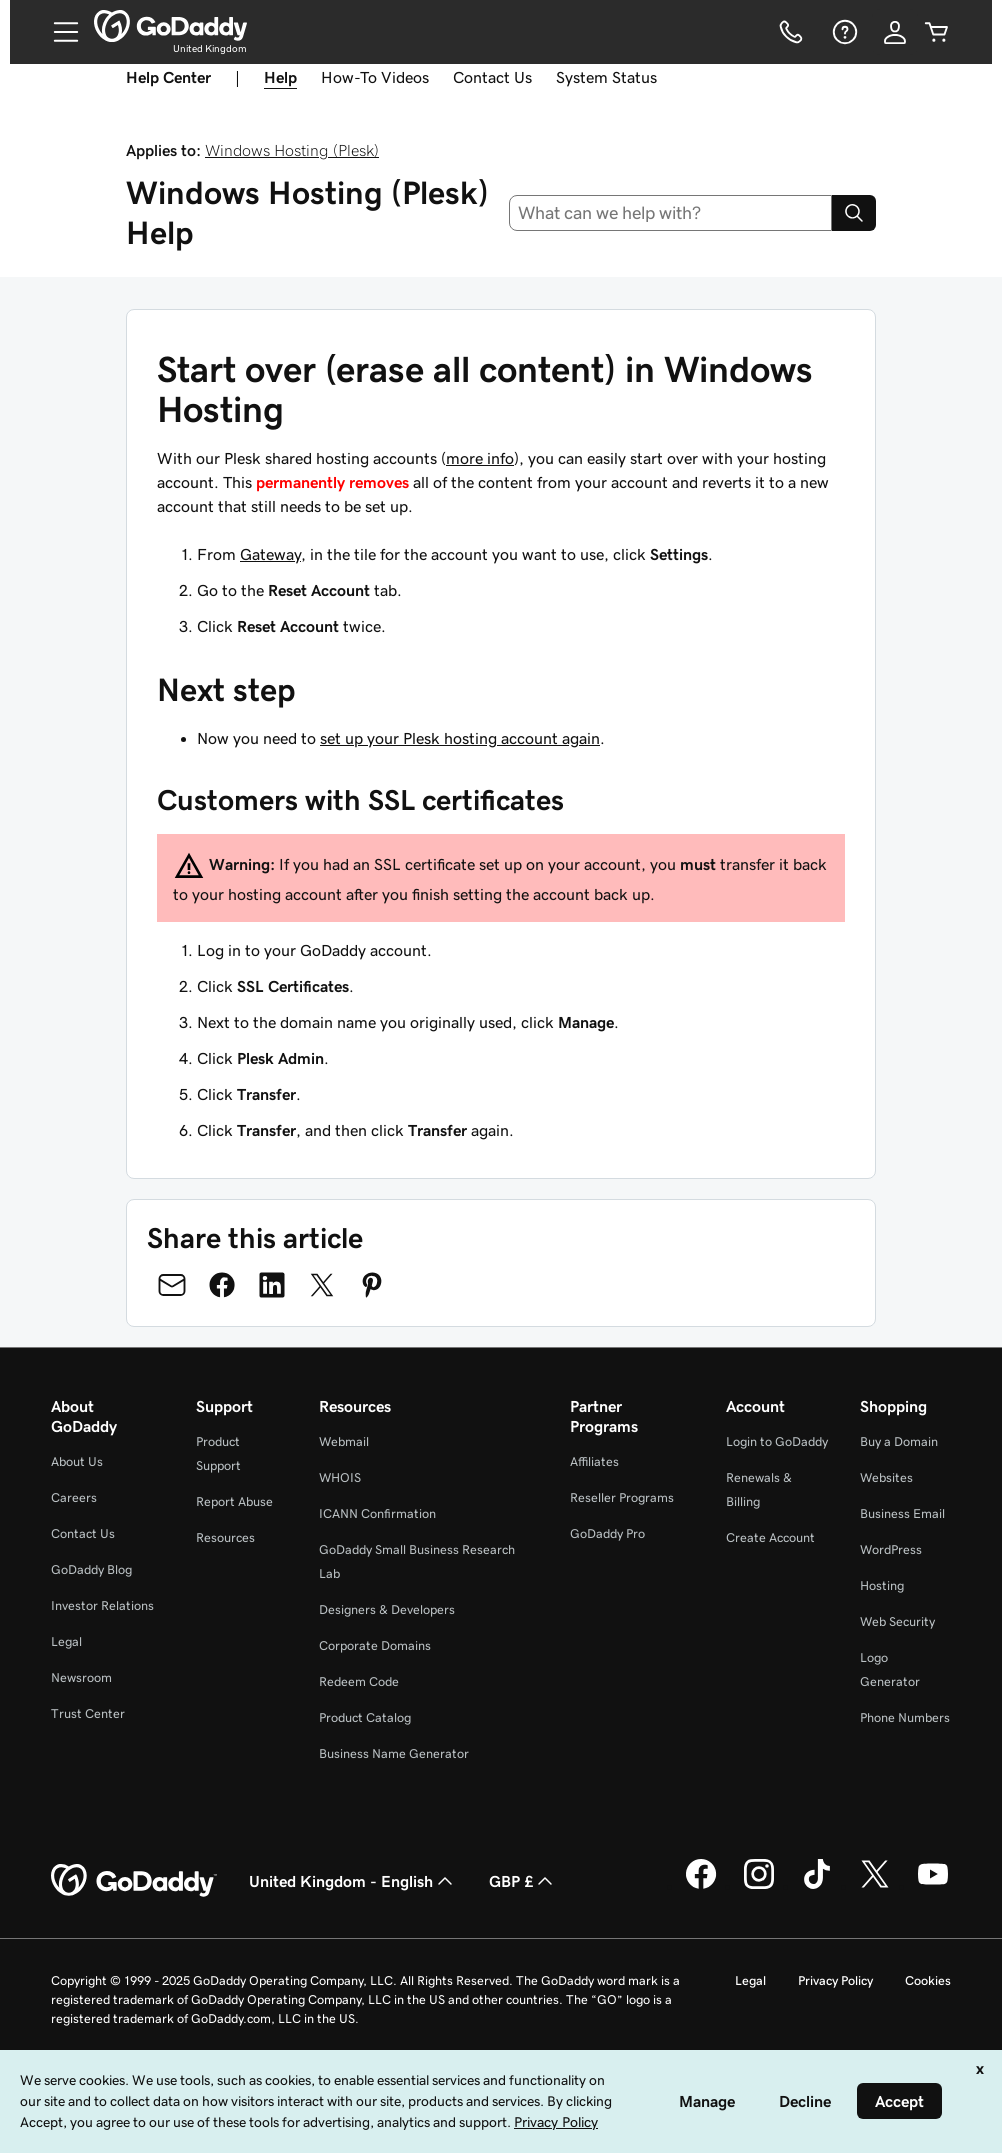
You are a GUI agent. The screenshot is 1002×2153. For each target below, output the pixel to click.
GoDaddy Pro (607, 1533)
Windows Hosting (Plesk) (292, 150)
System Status (606, 77)
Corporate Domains (375, 1645)
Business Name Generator (394, 1753)
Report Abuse (234, 1501)
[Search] (854, 213)
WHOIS (340, 1477)
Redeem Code (359, 1681)
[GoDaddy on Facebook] (701, 1886)
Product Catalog (365, 1717)
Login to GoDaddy (777, 1441)
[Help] (843, 32)
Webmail (344, 1441)
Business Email (902, 1513)
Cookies (928, 1980)
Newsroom (81, 1677)
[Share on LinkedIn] (272, 1285)
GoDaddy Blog (91, 1569)
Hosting (882, 1585)
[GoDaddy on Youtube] (933, 1886)
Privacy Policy (835, 1980)
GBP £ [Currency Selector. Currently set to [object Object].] (523, 1881)
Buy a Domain (899, 1441)
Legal (66, 1641)
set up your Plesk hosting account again (460, 738)
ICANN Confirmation (377, 1513)
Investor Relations (102, 1605)
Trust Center (88, 1713)
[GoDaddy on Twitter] (875, 1886)
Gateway (270, 554)
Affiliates (594, 1461)
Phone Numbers (905, 1717)
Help (280, 77)
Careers (74, 1497)
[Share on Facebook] (222, 1285)
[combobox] (671, 213)
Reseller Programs (622, 1497)
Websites (886, 1477)
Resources (225, 1537)
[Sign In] (895, 32)
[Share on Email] (172, 1285)
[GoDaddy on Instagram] (759, 1886)
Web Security (897, 1621)
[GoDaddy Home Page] (134, 1881)
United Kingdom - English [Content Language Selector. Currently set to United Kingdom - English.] (353, 1881)
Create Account (770, 1537)
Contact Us (492, 77)
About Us (77, 1461)
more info (480, 458)
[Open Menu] (58, 32)
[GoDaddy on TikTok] (817, 1886)
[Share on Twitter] (322, 1285)
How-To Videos (375, 77)
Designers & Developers (387, 1609)
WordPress (891, 1549)
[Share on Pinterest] (372, 1285)
